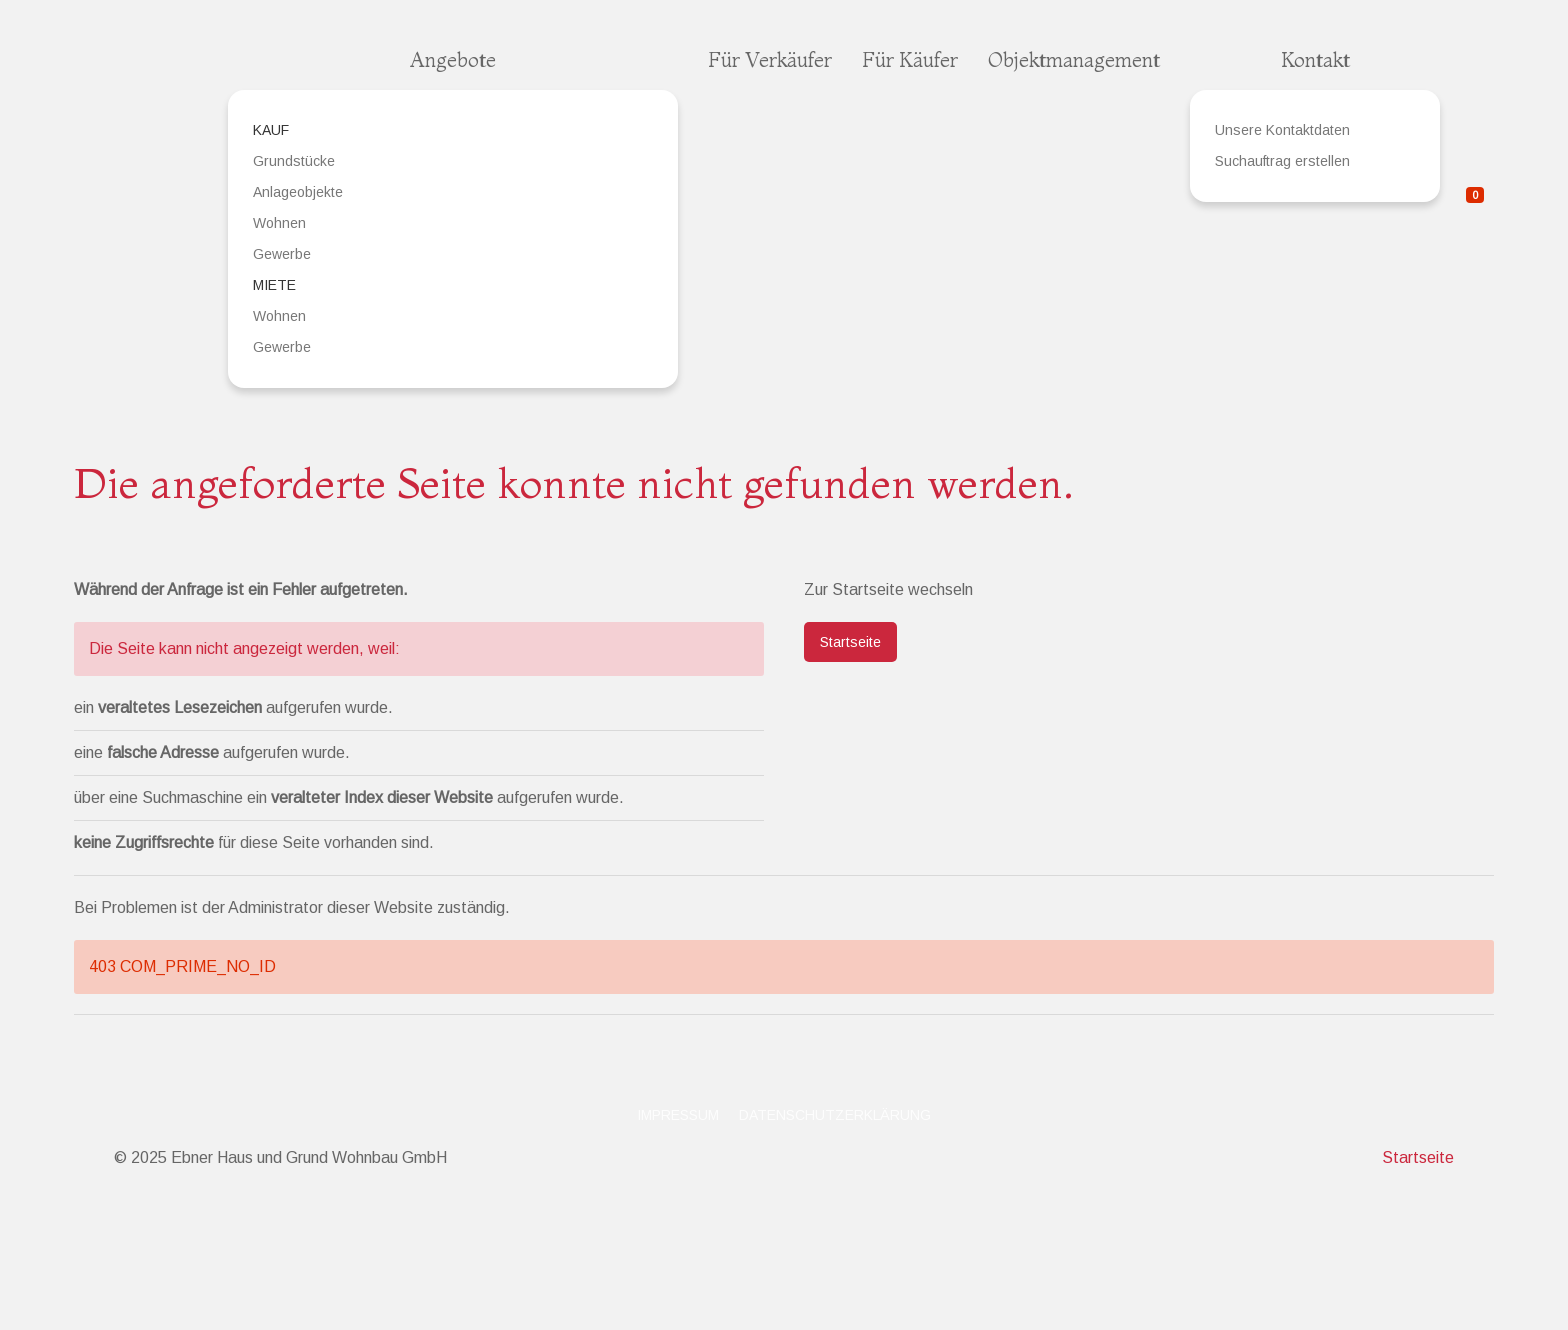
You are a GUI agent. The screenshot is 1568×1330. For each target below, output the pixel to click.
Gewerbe (282, 254)
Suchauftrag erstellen (1282, 161)
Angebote (453, 59)
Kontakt (1315, 59)
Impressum (678, 1115)
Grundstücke (294, 161)
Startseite (850, 642)
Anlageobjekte (298, 192)
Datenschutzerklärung (835, 1115)
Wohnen (279, 223)
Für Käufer (910, 59)
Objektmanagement (1074, 59)
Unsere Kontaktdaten (1282, 130)
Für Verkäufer (770, 59)
